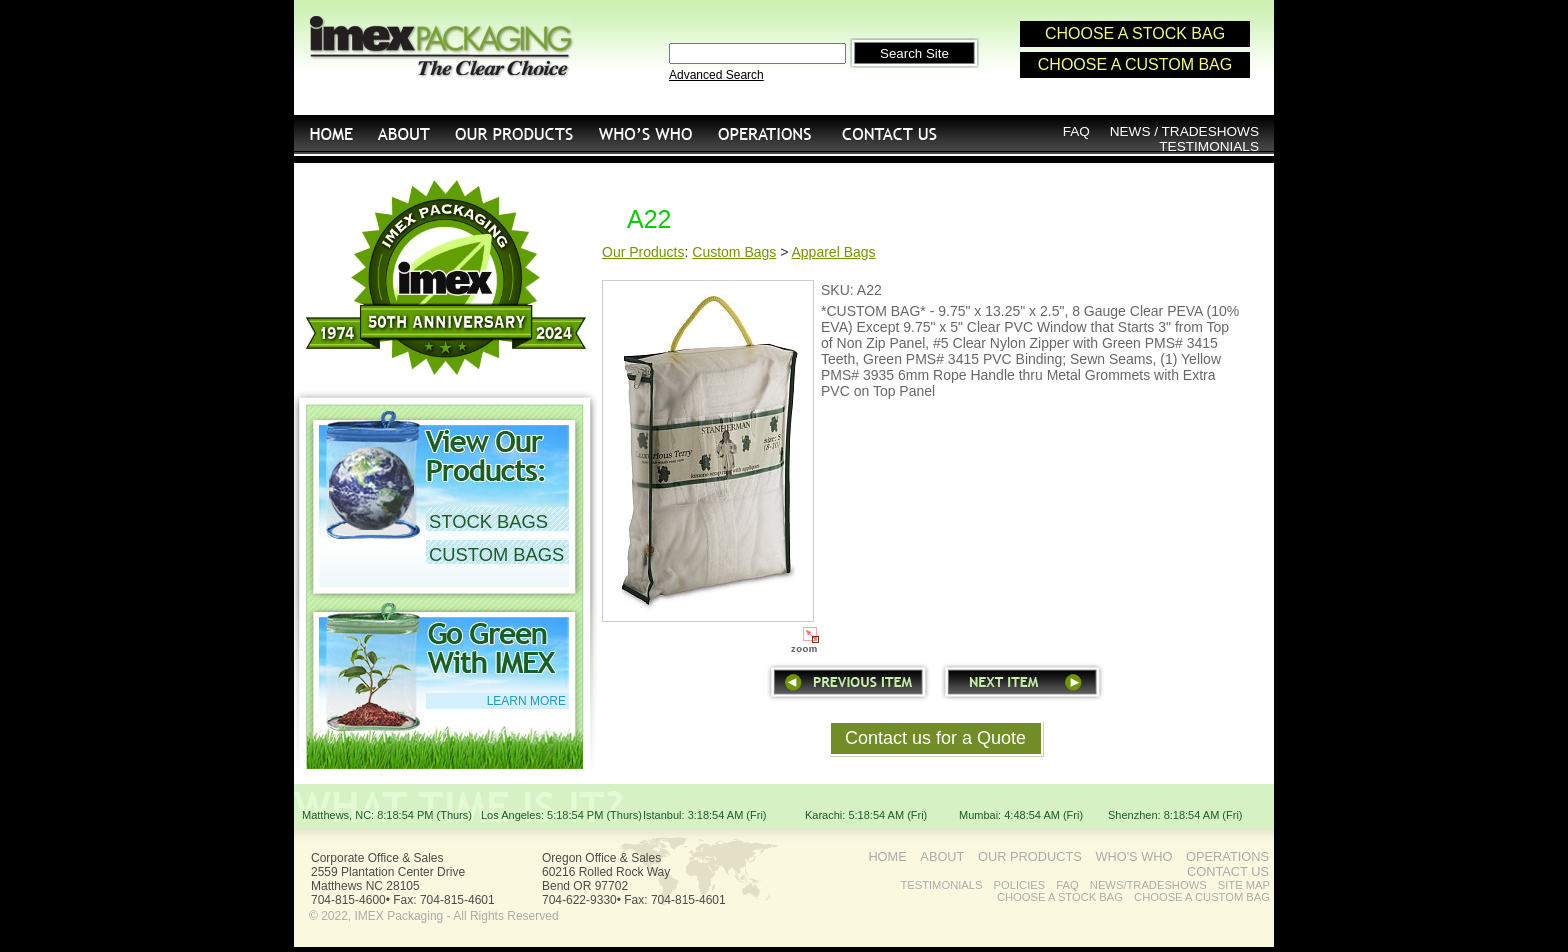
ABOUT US (404, 133)
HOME (330, 133)
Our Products (643, 252)
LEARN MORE (526, 701)
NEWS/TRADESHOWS (1148, 885)
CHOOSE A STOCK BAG (1135, 33)
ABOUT (942, 856)
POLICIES (1020, 885)
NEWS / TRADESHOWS (1184, 131)
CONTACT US (891, 133)
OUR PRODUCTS (514, 133)
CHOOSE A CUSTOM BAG (1135, 64)
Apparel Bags (834, 252)
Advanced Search (716, 75)
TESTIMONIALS (1209, 146)
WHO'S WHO (645, 133)
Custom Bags (734, 252)
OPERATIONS (765, 133)
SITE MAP (1244, 885)
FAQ (1076, 131)
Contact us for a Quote (935, 738)
